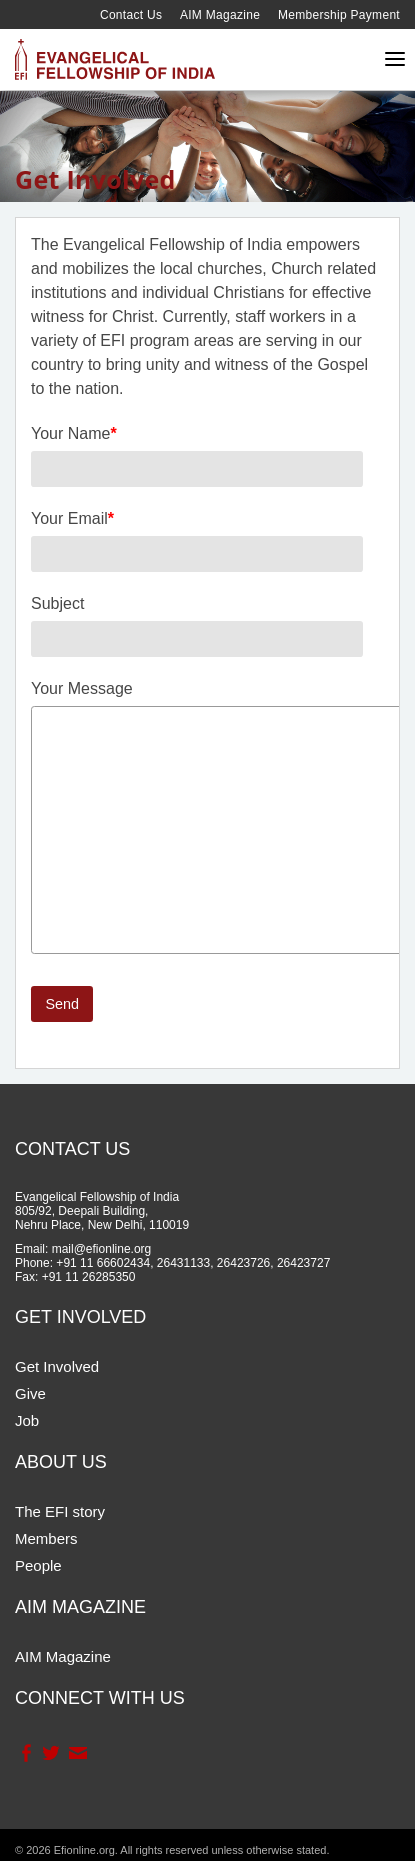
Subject (57, 603)
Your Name (74, 433)
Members (46, 1538)
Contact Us (131, 15)
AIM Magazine (220, 15)
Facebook (25, 1753)
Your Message (82, 688)
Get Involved (57, 1366)
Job (27, 1420)
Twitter (50, 1753)
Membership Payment (339, 15)
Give (30, 1393)
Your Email (72, 518)
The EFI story (60, 1511)
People (38, 1565)
